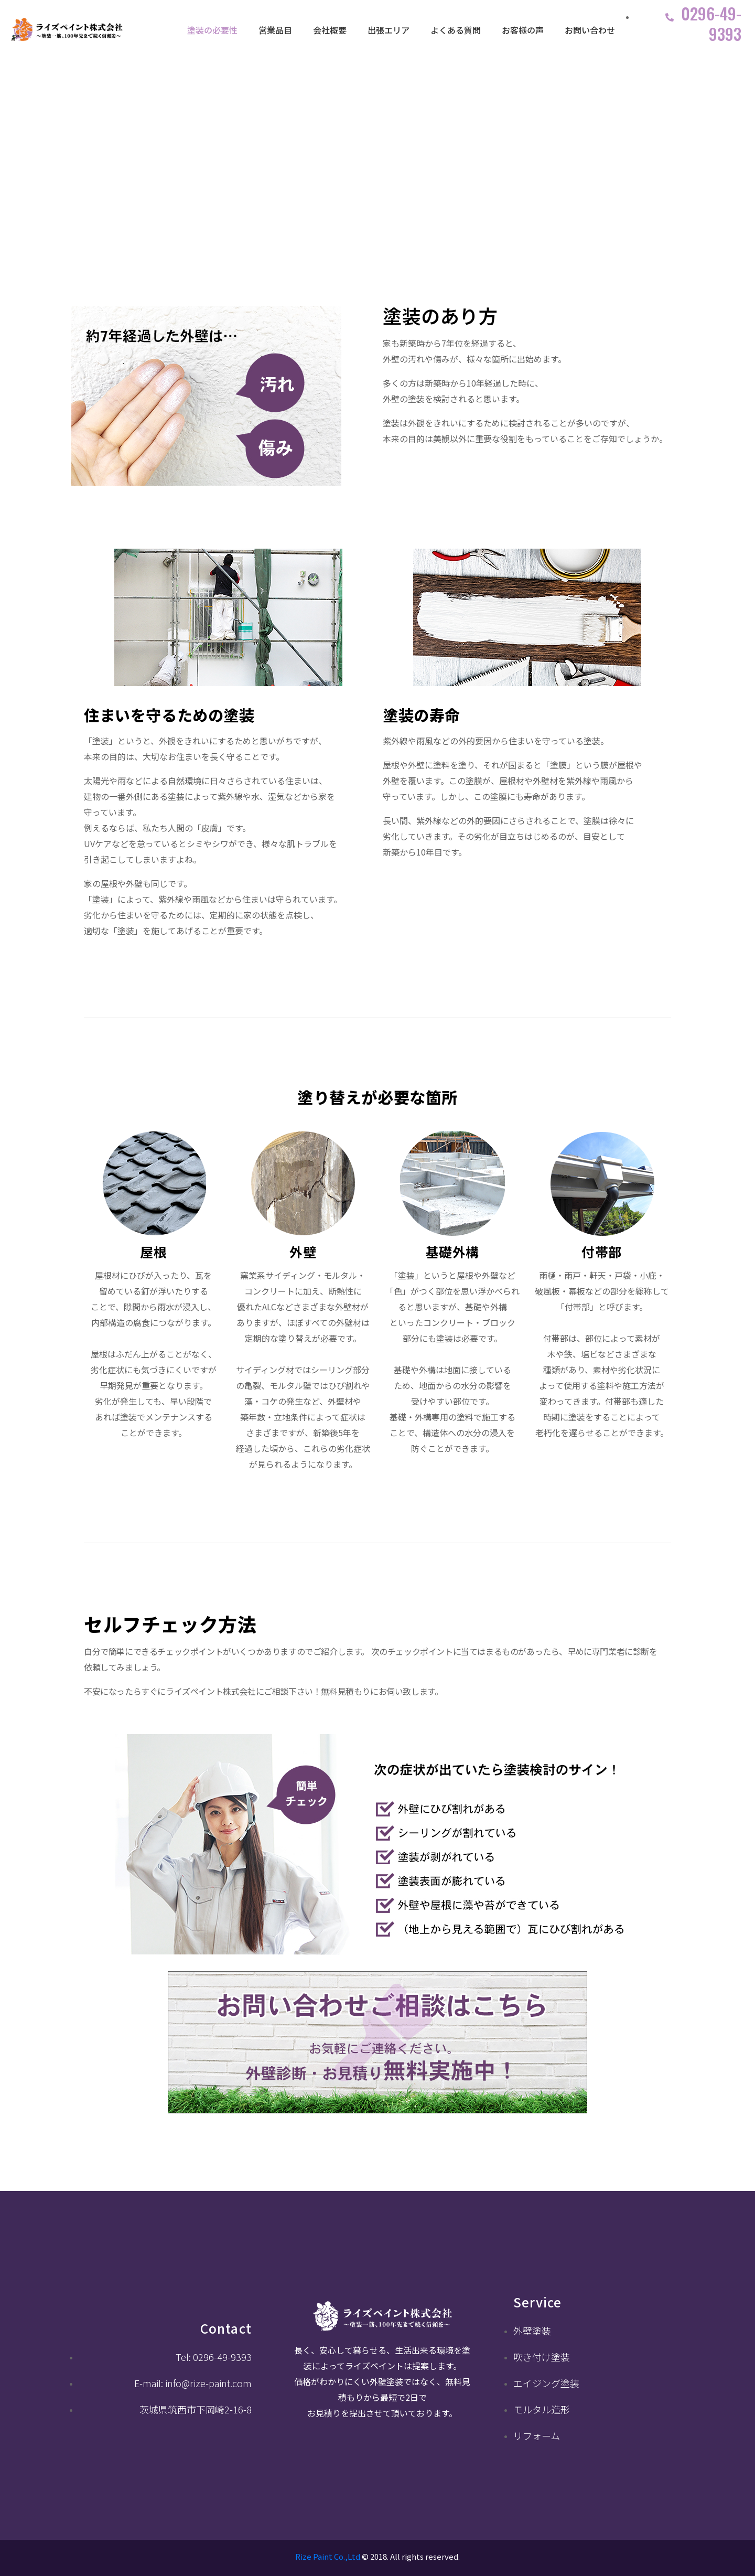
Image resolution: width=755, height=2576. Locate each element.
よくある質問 (455, 30)
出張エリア (388, 30)
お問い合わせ (590, 30)
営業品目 (275, 30)
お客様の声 (523, 30)
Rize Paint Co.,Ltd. (328, 2556)
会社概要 (330, 30)
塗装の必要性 (212, 30)
